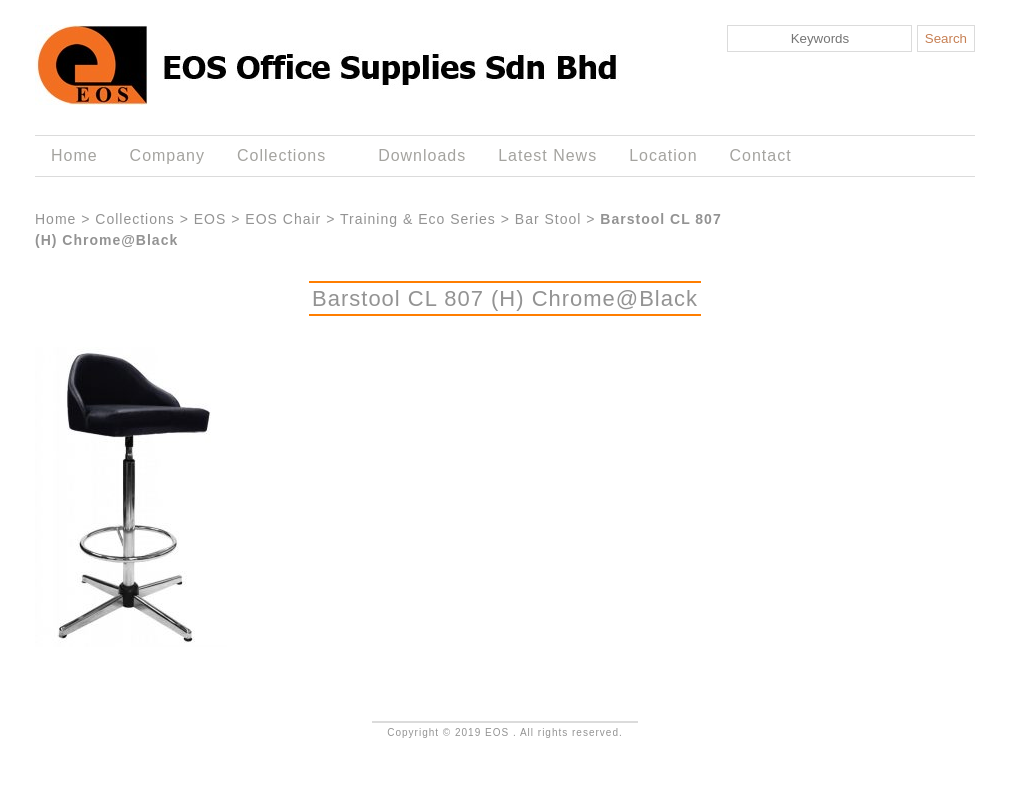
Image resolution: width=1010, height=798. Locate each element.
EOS (210, 219)
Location (663, 155)
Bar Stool (548, 219)
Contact (761, 155)
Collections (285, 156)
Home (74, 155)
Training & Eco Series (418, 219)
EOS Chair (283, 219)
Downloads (422, 155)
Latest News (547, 155)
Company (167, 155)
